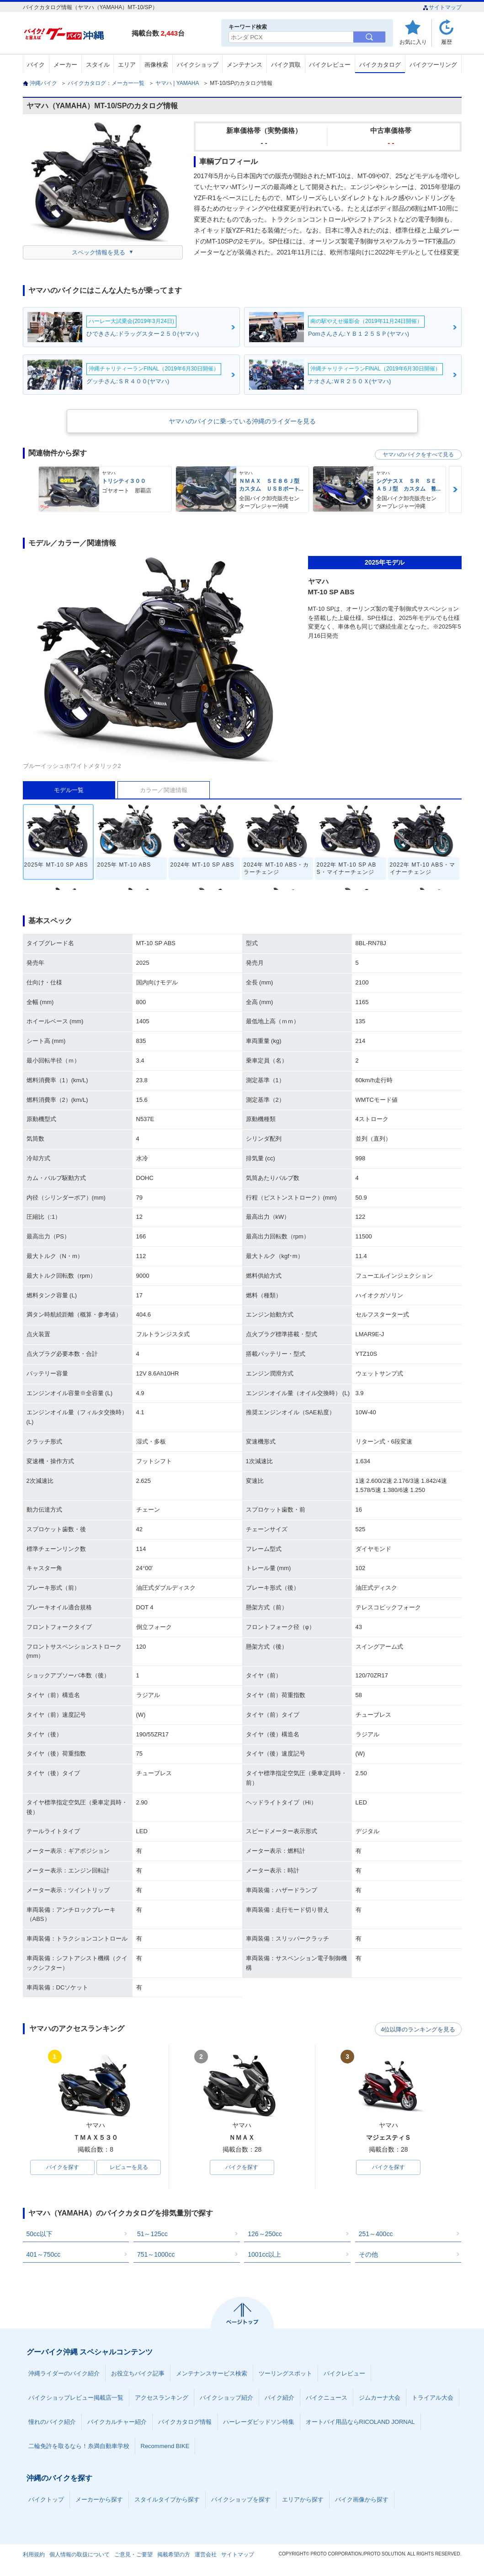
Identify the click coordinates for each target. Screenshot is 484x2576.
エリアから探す (303, 2500)
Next (455, 489)
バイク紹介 (279, 2398)
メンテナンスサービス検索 (211, 2373)
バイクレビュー (330, 64)
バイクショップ (197, 64)
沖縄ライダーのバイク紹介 (64, 2373)
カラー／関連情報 (163, 790)
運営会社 (206, 2555)
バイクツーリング (433, 64)
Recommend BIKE (165, 2446)
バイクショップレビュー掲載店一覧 (75, 2398)
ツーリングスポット (285, 2373)
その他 (368, 2255)
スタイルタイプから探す (167, 2500)
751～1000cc (156, 2255)
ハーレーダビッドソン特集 (258, 2422)
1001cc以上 (264, 2255)
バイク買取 (286, 64)
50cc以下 (40, 2234)
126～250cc (265, 2234)
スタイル (98, 64)
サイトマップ (442, 7)
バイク (36, 64)
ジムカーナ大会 (379, 2398)
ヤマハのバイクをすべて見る (418, 454)
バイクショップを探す (241, 2500)
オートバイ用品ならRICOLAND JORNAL (360, 2422)
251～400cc (376, 2234)
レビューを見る (129, 2167)
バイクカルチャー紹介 (117, 2422)
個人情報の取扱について (79, 2555)
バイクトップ (46, 2500)
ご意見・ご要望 (133, 2555)
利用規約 (34, 2555)
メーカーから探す (99, 2500)
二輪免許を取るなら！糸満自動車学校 (78, 2446)
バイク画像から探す (361, 2500)
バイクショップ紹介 (226, 2398)
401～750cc (44, 2255)
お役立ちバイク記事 (138, 2373)
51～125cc (152, 2234)
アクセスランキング (161, 2398)
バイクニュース (326, 2398)
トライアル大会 (432, 2398)
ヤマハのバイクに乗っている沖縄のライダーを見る (242, 421)
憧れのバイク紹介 (52, 2422)
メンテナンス (244, 64)
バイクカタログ (380, 64)
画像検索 (156, 64)
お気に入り (413, 42)
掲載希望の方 (173, 2555)
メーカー (65, 64)
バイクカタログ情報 (185, 2422)
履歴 (446, 42)
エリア (127, 64)
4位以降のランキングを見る (419, 2029)
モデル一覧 (69, 790)
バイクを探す (62, 2167)
